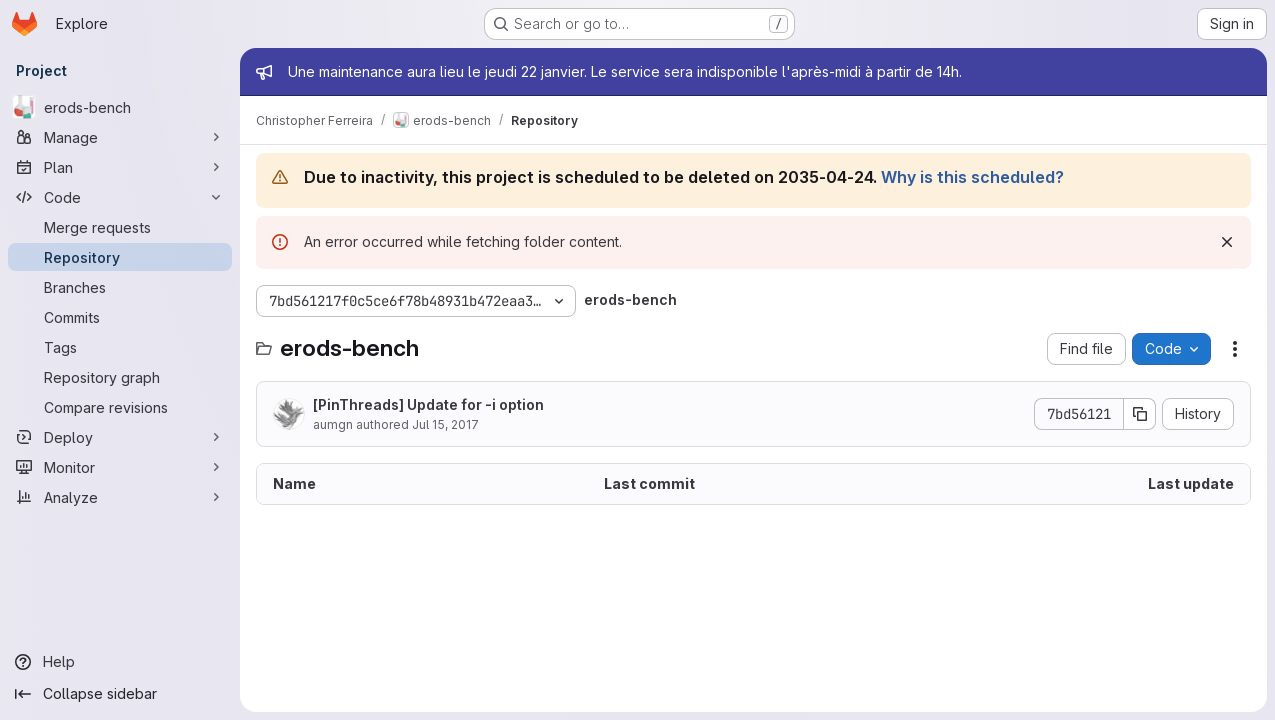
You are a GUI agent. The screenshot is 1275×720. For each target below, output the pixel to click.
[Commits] (120, 317)
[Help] (120, 662)
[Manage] (120, 137)
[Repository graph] (120, 377)
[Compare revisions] (120, 407)
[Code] (120, 197)
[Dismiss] (1227, 242)
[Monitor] (120, 467)
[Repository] (120, 257)
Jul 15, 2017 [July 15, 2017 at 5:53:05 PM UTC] (445, 424)
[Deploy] (120, 437)
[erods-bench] (120, 107)
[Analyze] (120, 497)
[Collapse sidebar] (120, 694)
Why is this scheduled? (972, 177)
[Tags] (120, 347)
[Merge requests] (120, 227)
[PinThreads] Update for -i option (428, 404)
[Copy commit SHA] (1140, 414)
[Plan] (120, 167)
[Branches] (120, 287)
